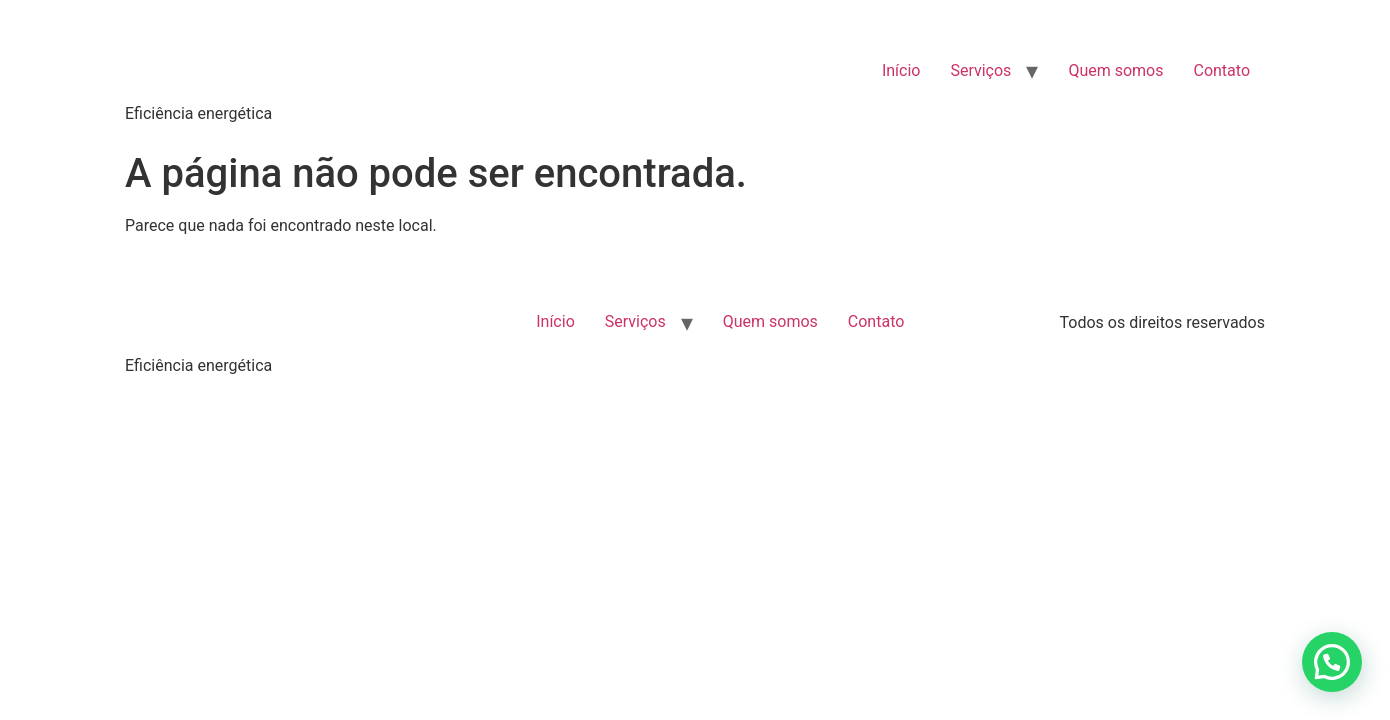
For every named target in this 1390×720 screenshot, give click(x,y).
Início (901, 70)
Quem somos (1115, 70)
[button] (1332, 662)
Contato (1221, 70)
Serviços (980, 70)
